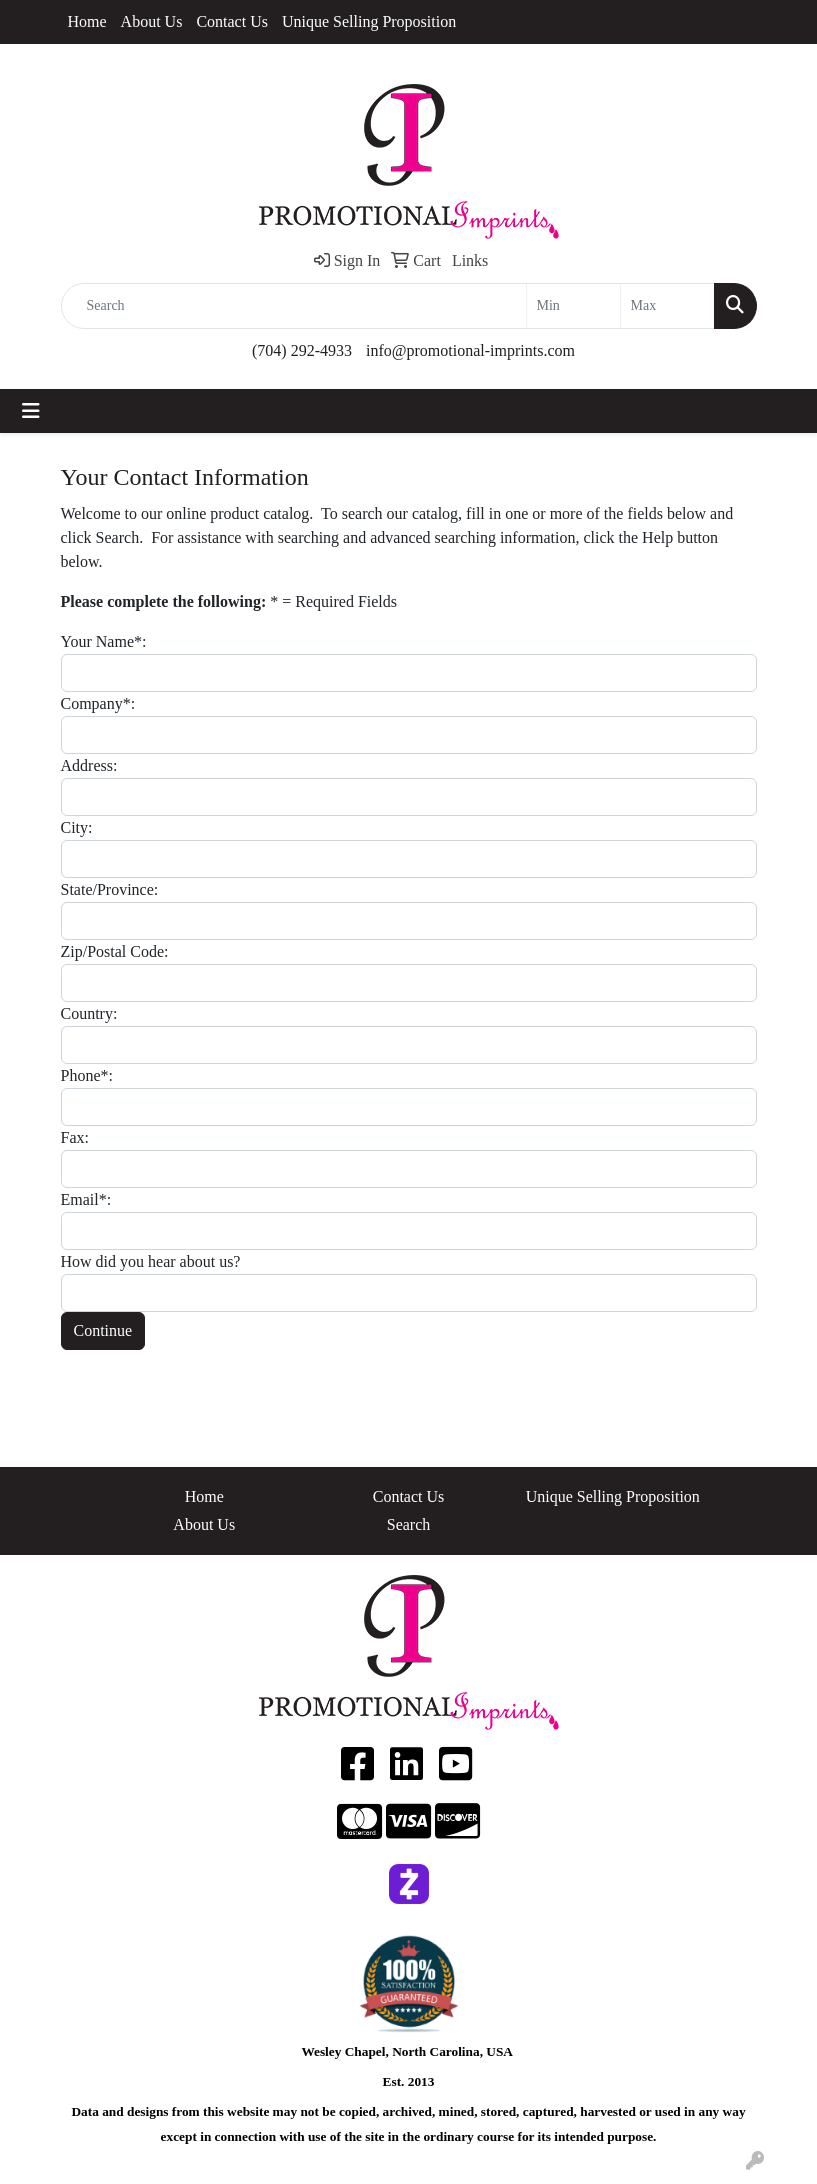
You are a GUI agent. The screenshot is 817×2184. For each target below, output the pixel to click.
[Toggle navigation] (31, 411)
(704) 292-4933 (302, 350)
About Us (152, 21)
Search (409, 1524)
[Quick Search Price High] (667, 306)
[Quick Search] (294, 306)
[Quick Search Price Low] (573, 306)
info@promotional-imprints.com (470, 350)
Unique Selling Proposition (369, 21)
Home (87, 21)
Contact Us (232, 21)
